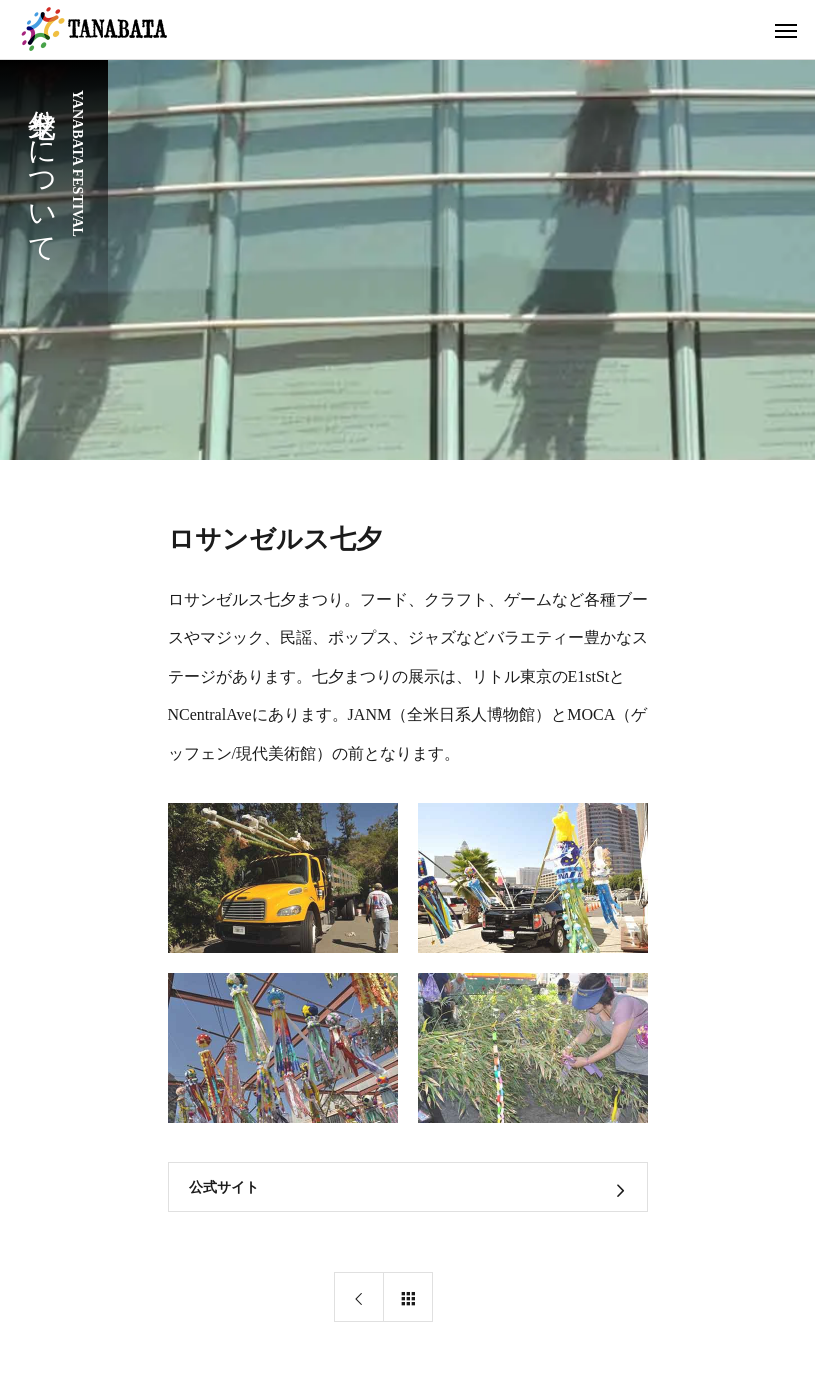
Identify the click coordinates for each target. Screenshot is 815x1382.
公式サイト (224, 1187)
